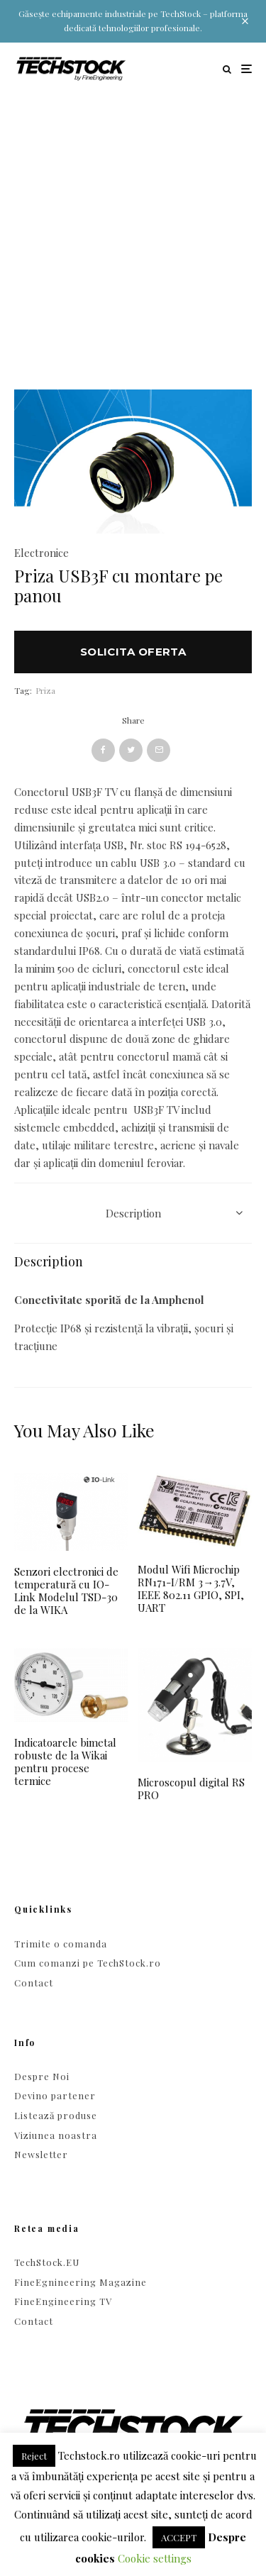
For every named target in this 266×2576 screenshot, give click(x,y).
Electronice (41, 553)
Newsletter (41, 2154)
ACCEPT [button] (178, 2537)
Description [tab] (133, 1213)
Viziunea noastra (55, 2135)
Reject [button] (34, 2456)
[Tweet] (131, 750)
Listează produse (55, 2115)
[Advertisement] (133, 235)
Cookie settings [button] (155, 2558)
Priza (45, 690)
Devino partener (55, 2095)
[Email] (158, 750)
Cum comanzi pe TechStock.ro (87, 1963)
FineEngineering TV (63, 2301)
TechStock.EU (46, 2262)
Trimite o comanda (60, 1943)
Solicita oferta (133, 651)
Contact (33, 1983)
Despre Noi (42, 2076)
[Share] (103, 750)
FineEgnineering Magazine (80, 2282)
